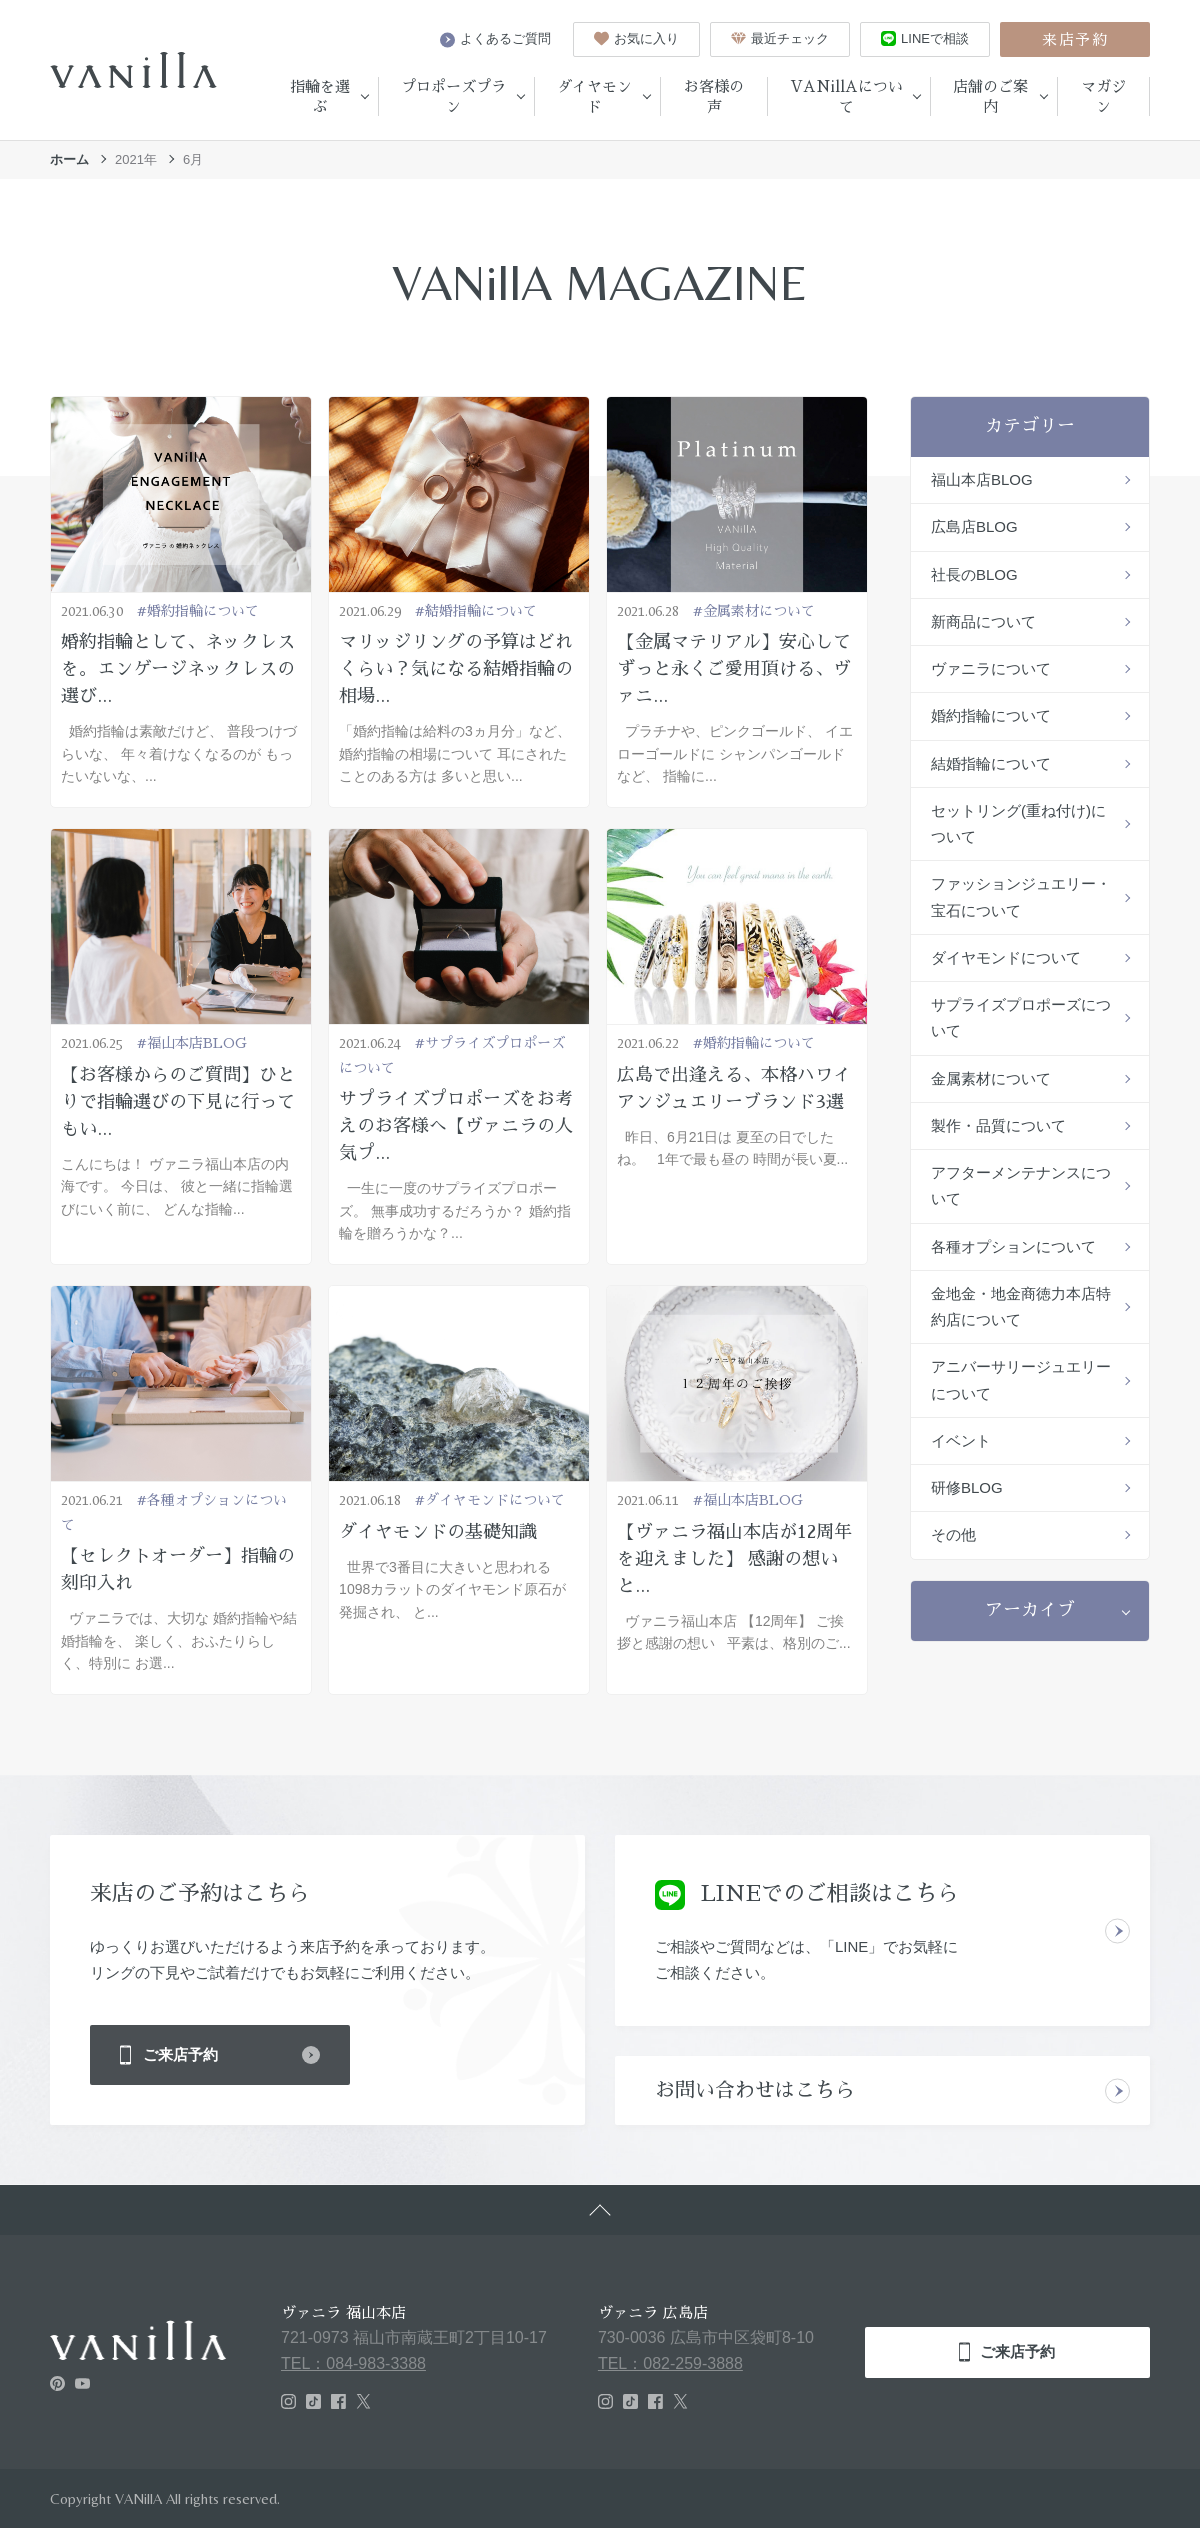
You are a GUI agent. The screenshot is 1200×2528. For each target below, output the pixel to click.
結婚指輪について (991, 763)
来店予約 (1075, 39)
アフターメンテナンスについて (1021, 1185)
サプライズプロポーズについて (1021, 1017)
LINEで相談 (925, 38)
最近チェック (780, 38)
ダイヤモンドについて (1006, 957)
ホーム (69, 159)
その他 (953, 1534)
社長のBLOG (974, 574)
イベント (961, 1440)
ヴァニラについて (991, 668)
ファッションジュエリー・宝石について (1021, 896)
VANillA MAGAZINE (600, 282)
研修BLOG (967, 1487)
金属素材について (991, 1078)
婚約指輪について (991, 715)
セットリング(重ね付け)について (1018, 823)
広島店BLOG (974, 526)
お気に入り (636, 38)
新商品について (983, 621)
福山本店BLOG (982, 479)
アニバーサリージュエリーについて (1021, 1379)
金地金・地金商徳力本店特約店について (1021, 1306)
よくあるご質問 (495, 39)
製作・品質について (998, 1125)
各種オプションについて (1013, 1246)
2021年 (136, 159)
